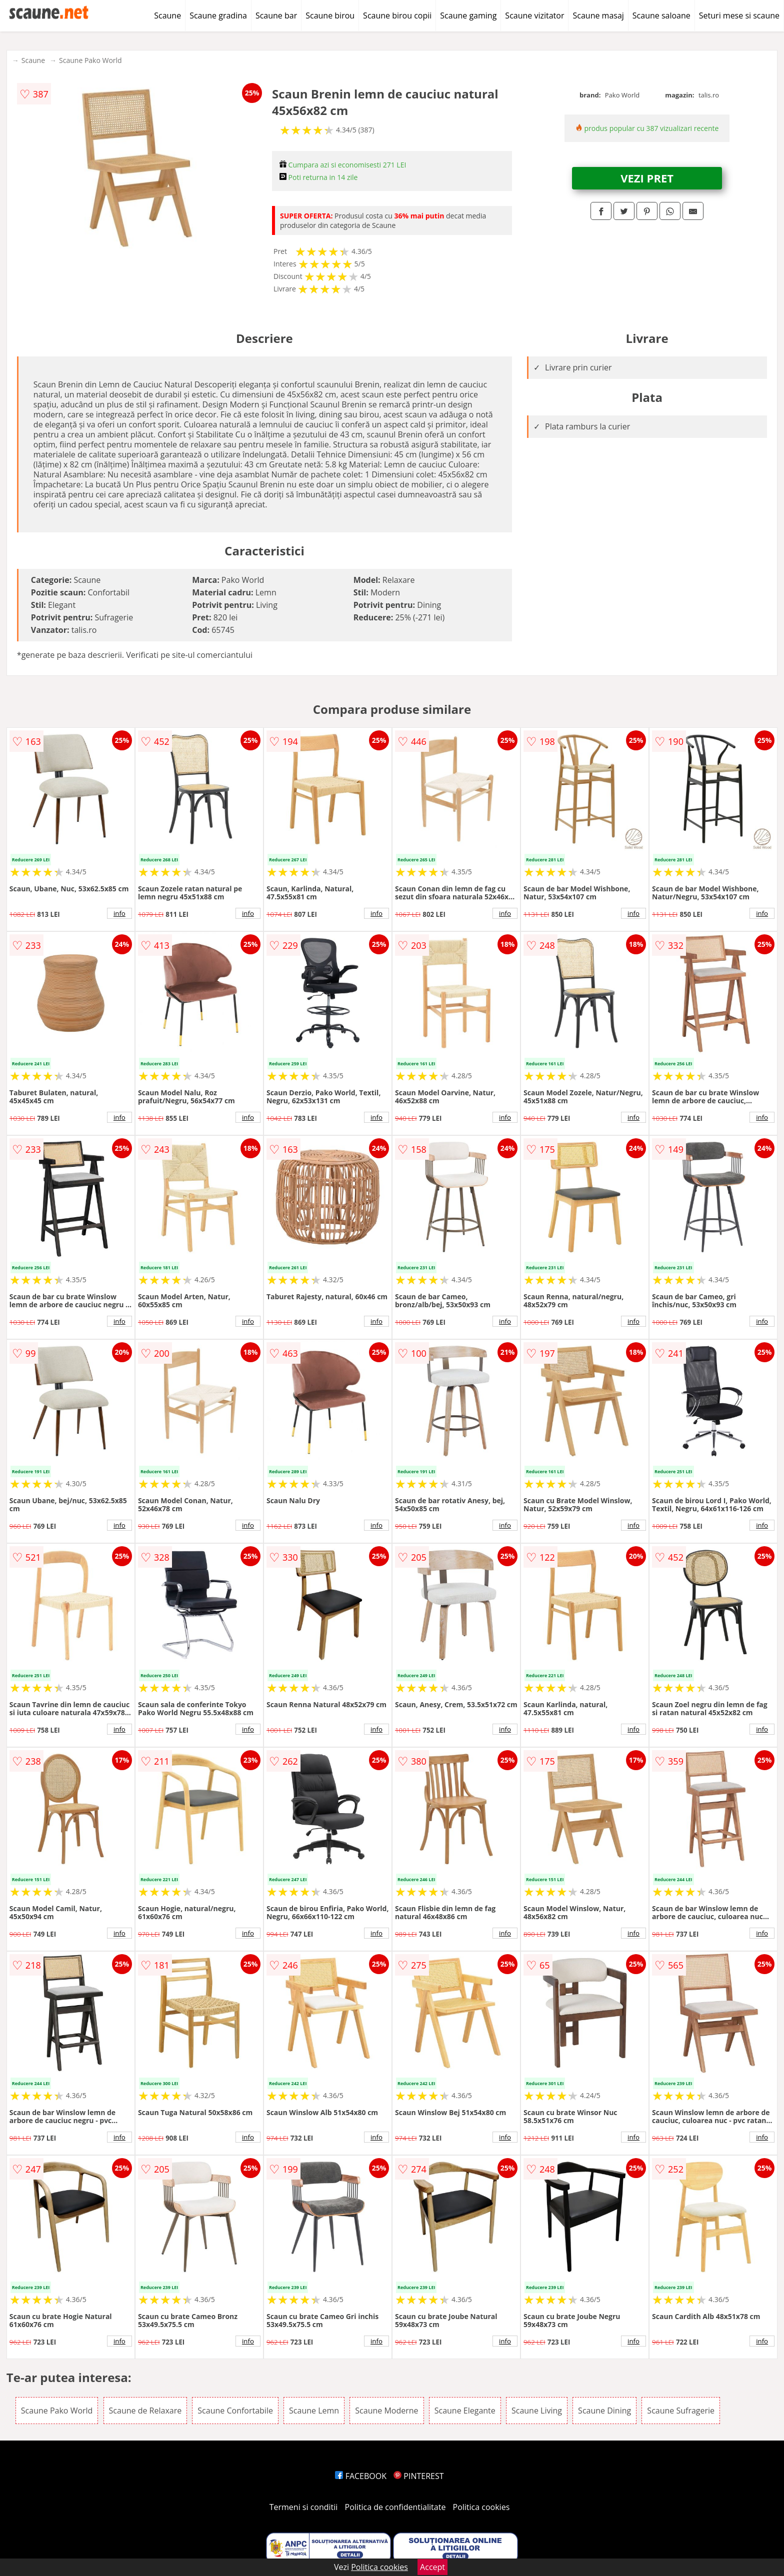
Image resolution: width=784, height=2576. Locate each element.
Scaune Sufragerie (680, 2410)
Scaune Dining (604, 2410)
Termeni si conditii (304, 2507)
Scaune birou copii (397, 15)
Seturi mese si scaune (739, 15)
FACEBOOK (360, 2476)
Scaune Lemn (314, 2410)
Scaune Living (537, 2410)
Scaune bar (276, 15)
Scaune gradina (218, 15)
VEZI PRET (647, 177)
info (120, 913)
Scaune (167, 15)
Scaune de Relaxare (145, 2410)
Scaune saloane (661, 15)
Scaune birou (330, 15)
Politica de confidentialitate (395, 2507)
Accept (432, 2567)
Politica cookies (481, 2507)
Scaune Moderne (386, 2410)
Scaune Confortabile (235, 2410)
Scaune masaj (598, 15)
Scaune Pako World (90, 60)
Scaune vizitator (534, 15)
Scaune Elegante (465, 2410)
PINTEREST (419, 2476)
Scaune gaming (468, 15)
